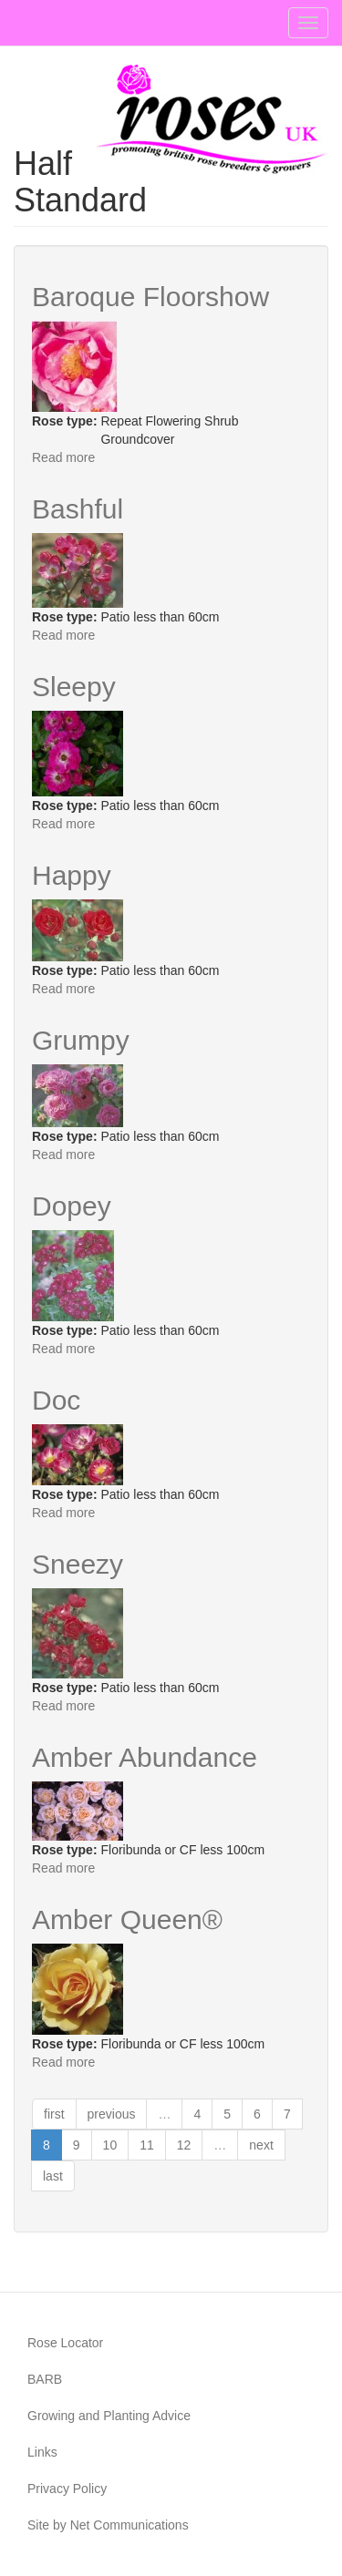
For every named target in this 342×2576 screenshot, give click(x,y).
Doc (56, 1400)
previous (112, 2114)
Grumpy (81, 1040)
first (54, 2114)
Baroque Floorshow (150, 297)
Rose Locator (65, 2342)
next (261, 2145)
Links (42, 2452)
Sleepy (74, 687)
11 (147, 2145)
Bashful (77, 509)
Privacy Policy (67, 2488)
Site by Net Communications (108, 2525)
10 (110, 2145)
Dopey (71, 1206)
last (53, 2176)
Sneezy (77, 1564)
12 (184, 2145)
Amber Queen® (127, 1919)
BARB (44, 2379)
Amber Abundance (144, 1757)
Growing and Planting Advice (109, 2415)
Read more (63, 457)
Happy (71, 875)
